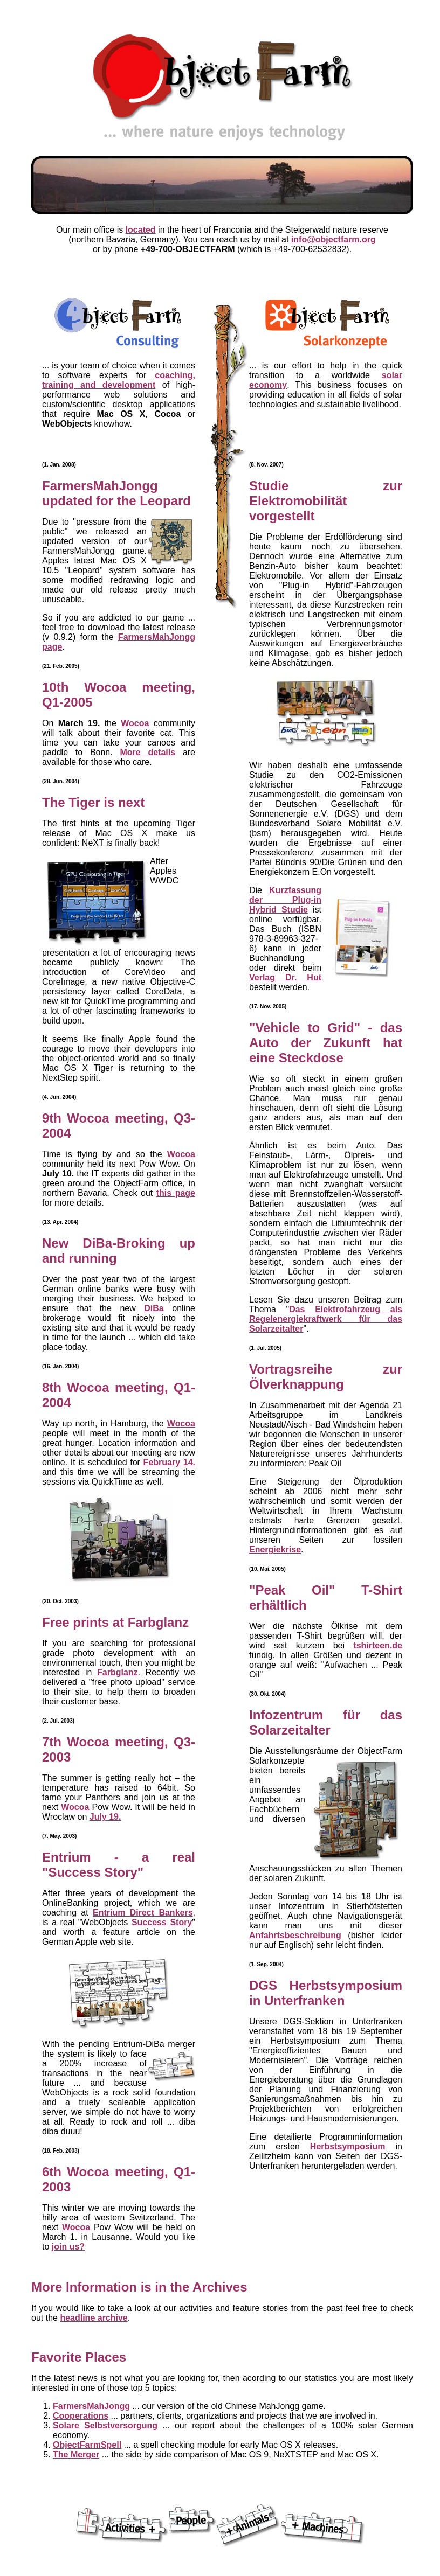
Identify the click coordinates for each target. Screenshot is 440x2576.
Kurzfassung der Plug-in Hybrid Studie (285, 900)
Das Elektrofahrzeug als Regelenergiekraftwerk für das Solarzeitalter (325, 1319)
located (141, 229)
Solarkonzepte (276, 1760)
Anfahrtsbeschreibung (295, 1935)
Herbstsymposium (348, 2146)
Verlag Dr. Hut (285, 977)
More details (147, 752)
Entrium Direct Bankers (143, 1912)
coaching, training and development (118, 380)
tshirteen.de (377, 1645)
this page (175, 1193)
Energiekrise (275, 1549)
